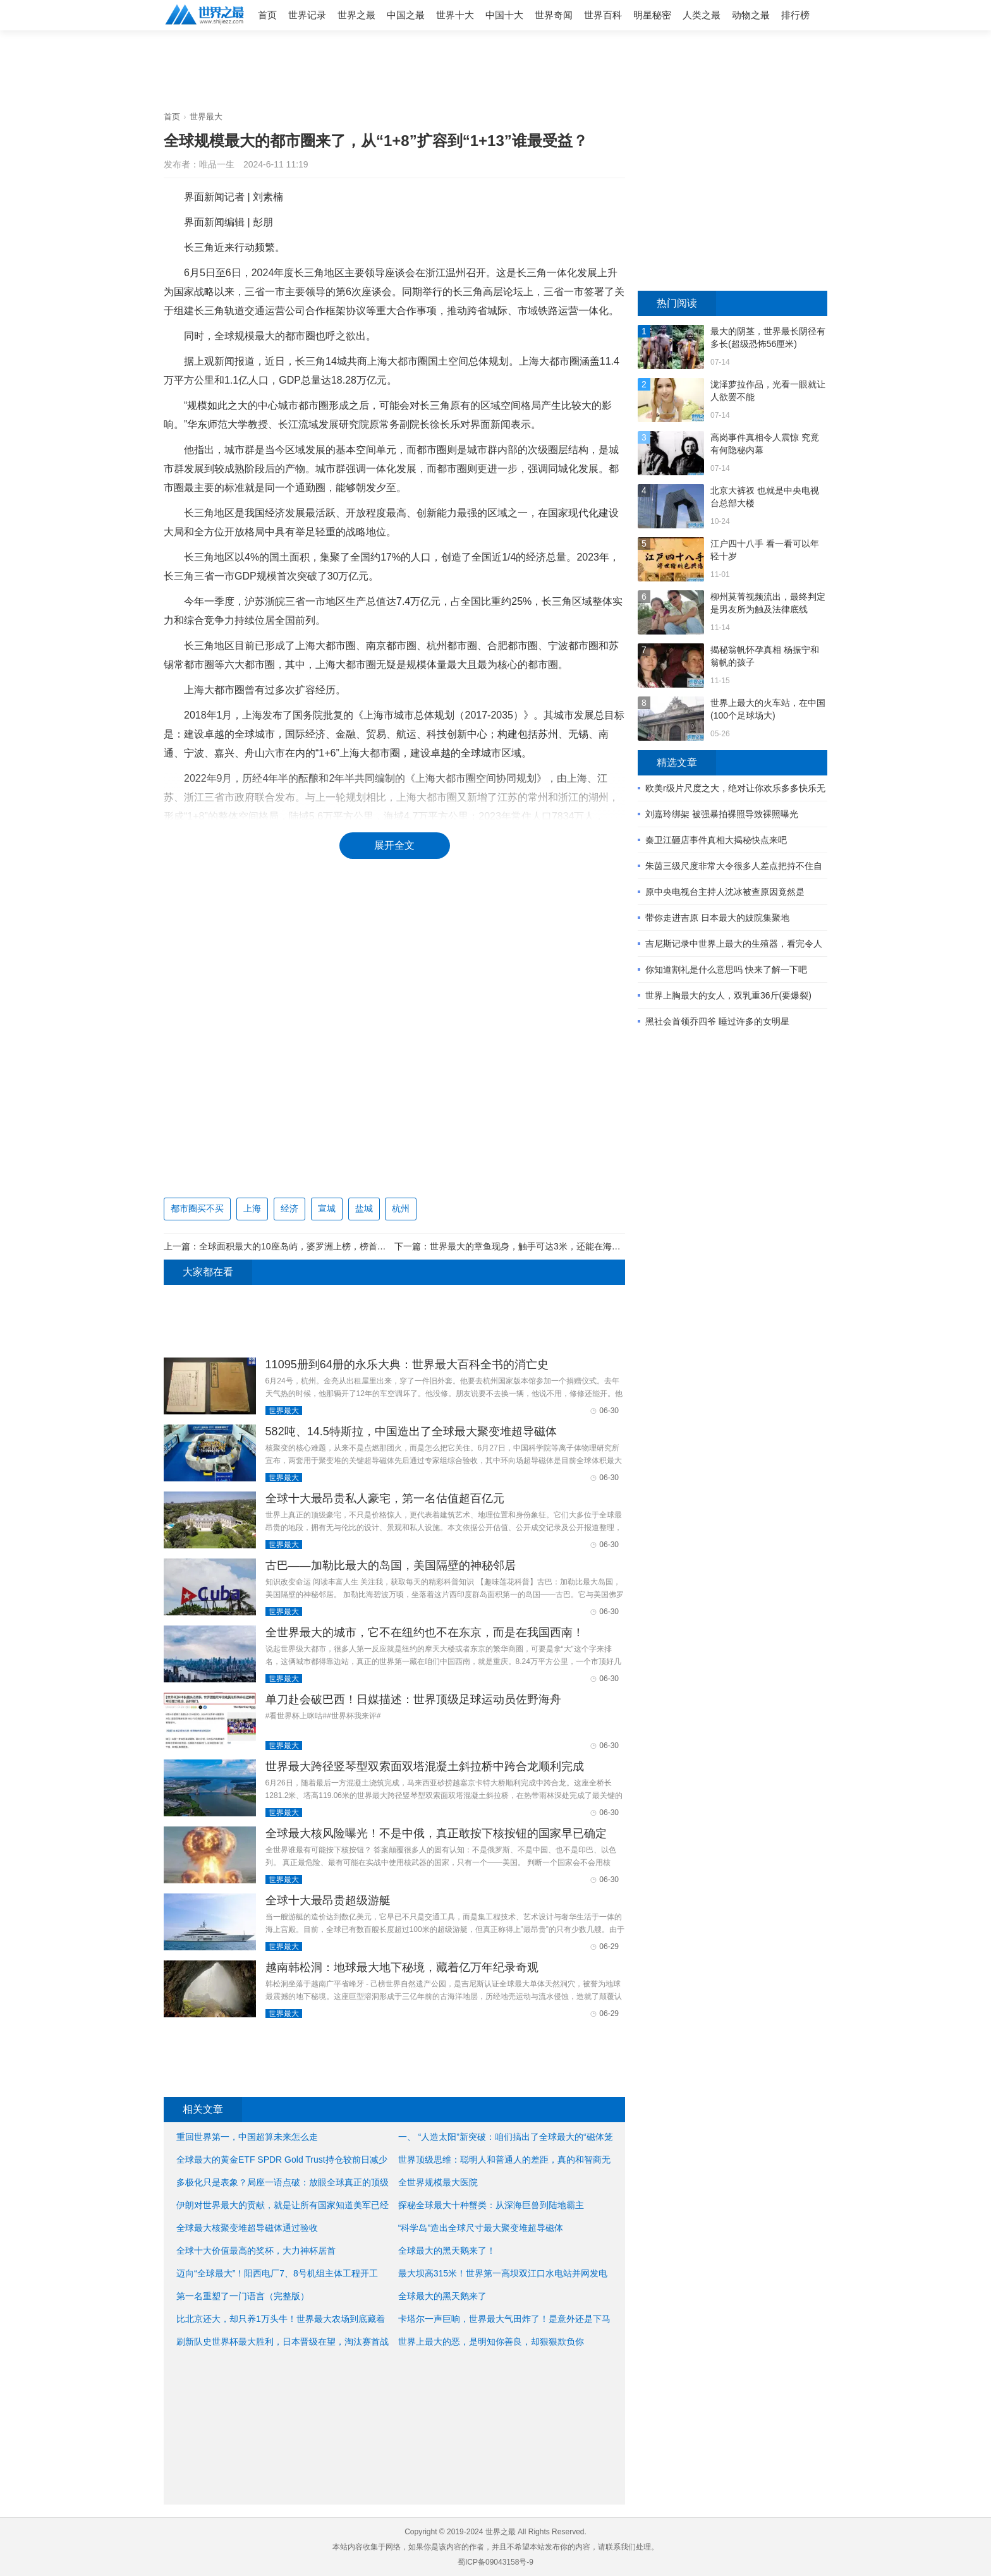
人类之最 (701, 14)
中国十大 (504, 14)
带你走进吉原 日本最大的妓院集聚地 (717, 918)
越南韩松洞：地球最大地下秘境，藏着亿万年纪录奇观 (401, 1967)
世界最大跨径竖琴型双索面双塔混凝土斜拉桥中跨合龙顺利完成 (424, 1766)
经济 (289, 1208)
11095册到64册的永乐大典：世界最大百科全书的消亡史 (407, 1364)
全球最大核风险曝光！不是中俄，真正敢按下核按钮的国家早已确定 (436, 1833)
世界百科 (603, 14)
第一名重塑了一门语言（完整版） (242, 2296)
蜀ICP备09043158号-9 (495, 2562)
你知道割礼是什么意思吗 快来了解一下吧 (726, 969)
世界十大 (455, 14)
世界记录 (307, 14)
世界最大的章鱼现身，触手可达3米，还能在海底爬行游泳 (543, 1246)
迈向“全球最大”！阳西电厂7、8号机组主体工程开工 (277, 2273)
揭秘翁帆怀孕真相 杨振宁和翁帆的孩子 (764, 656)
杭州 (401, 1208)
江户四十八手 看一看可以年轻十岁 (764, 549)
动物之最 (751, 14)
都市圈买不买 (197, 1208)
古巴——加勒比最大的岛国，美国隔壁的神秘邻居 (390, 1565)
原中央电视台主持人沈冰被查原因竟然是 (725, 892)
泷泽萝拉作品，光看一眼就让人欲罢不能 (767, 390)
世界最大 (206, 116)
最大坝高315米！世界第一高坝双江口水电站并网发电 (502, 2273)
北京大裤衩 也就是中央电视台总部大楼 (764, 496)
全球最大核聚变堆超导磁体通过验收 (247, 2228)
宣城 (327, 1208)
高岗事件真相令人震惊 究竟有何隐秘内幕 (764, 443)
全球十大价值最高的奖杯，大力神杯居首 (256, 2250)
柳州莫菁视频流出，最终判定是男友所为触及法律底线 (767, 603)
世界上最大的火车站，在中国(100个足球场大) (767, 709)
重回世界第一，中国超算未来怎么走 (247, 2137)
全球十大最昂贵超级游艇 (328, 1900)
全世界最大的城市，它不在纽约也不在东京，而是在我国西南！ (424, 1632)
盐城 (364, 1208)
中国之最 (406, 14)
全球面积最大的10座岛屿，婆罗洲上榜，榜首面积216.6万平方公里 (330, 1246)
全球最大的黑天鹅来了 (442, 2296)
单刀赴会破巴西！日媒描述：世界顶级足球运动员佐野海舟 (413, 1699)
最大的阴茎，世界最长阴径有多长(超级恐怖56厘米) (767, 337)
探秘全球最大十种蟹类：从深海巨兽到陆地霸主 (491, 2205)
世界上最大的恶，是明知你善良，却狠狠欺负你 (491, 2341)
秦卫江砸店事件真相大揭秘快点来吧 (716, 840)
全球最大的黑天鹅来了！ (446, 2250)
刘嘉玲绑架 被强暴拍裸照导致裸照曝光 (721, 814)
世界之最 (356, 14)
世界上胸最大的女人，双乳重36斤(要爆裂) (728, 995)
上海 (252, 1208)
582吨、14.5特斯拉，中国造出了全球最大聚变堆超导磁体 (411, 1431)
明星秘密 (652, 14)
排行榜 (795, 14)
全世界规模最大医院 (438, 2182)
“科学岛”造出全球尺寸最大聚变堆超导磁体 (480, 2228)
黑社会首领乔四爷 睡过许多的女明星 (717, 1021)
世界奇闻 (554, 14)
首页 (267, 14)
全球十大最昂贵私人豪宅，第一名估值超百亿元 (384, 1498)
